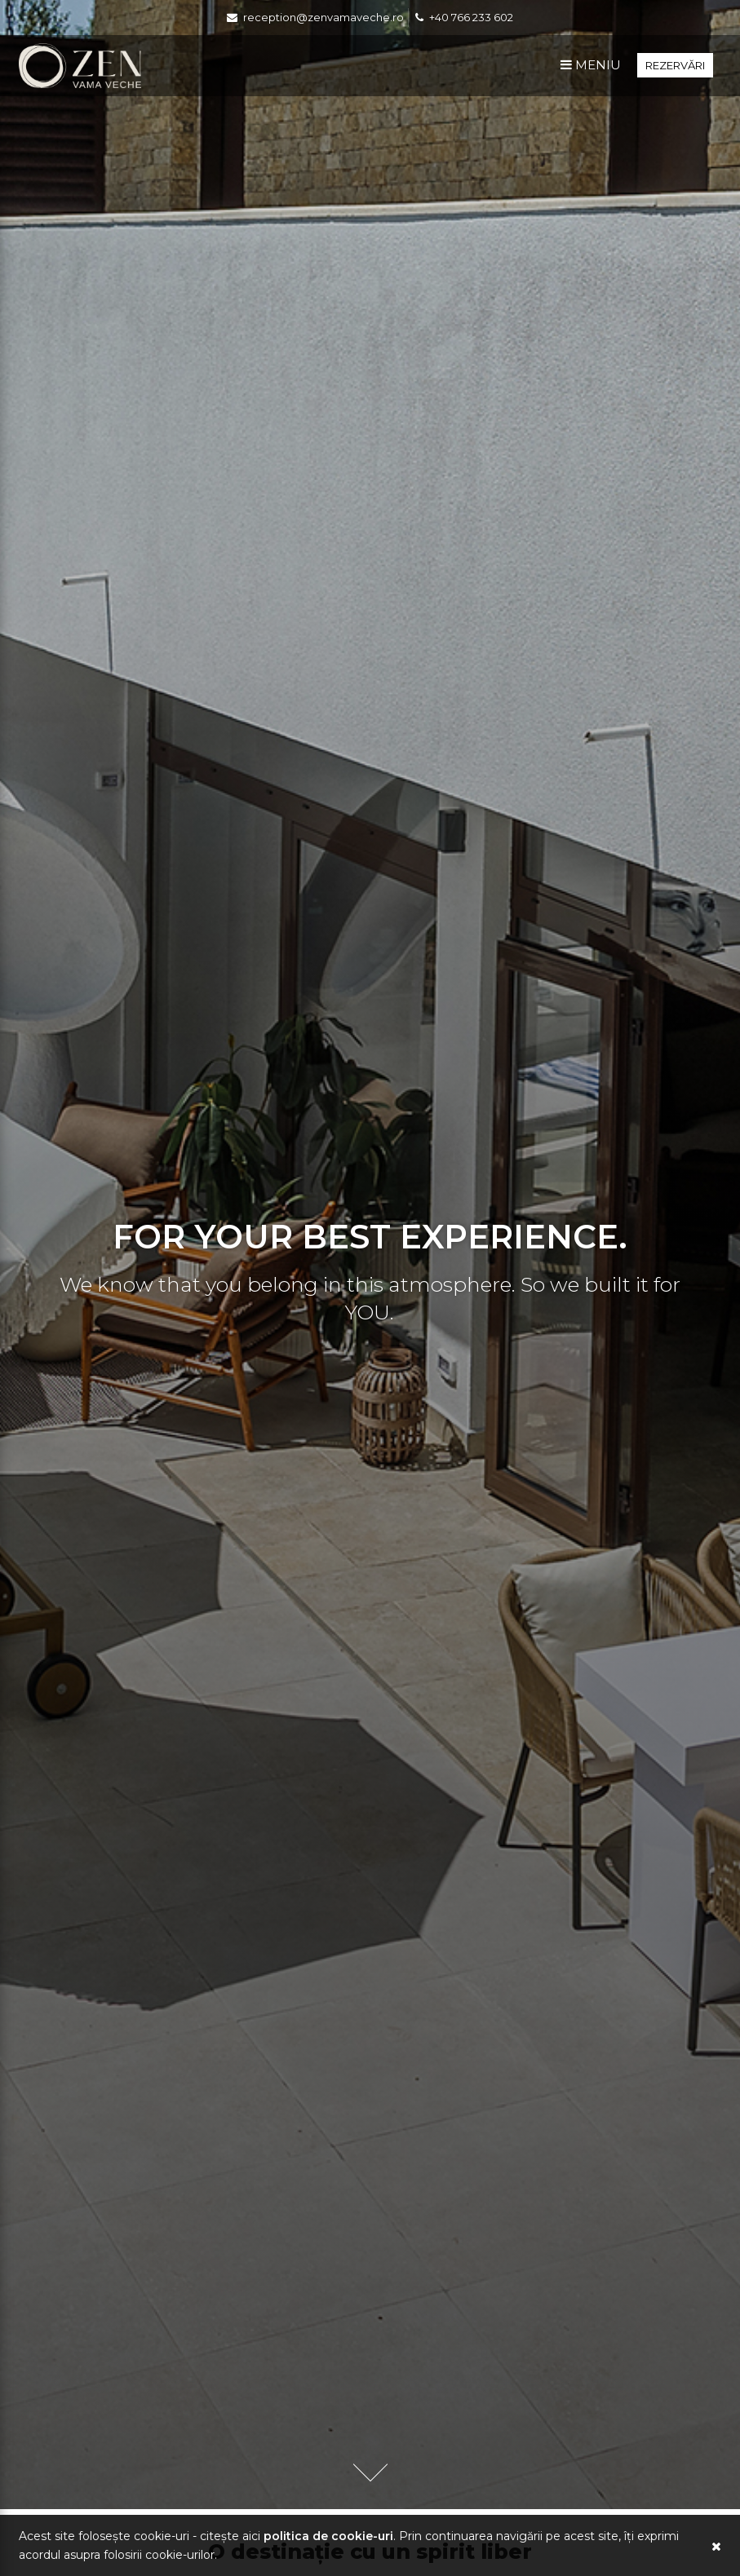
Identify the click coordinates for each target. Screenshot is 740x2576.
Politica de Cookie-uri (328, 2536)
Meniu (591, 65)
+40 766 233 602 (471, 17)
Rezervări (675, 65)
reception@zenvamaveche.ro (323, 17)
